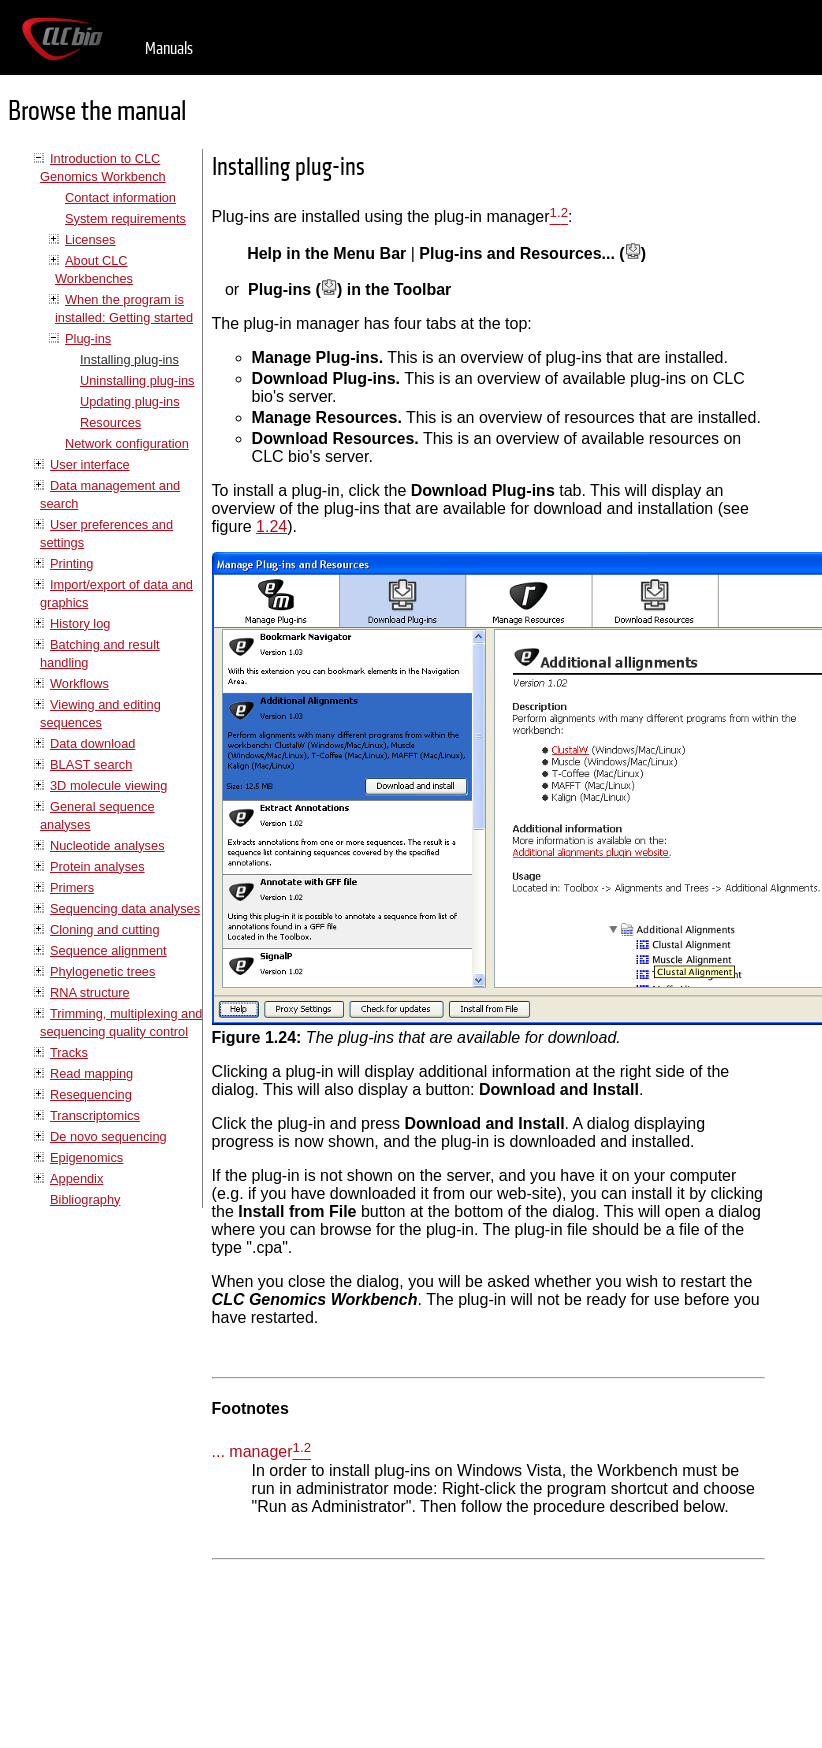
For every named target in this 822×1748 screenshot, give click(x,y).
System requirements (125, 218)
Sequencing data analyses (125, 908)
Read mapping (91, 1073)
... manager (252, 1452)
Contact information (120, 197)
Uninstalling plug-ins (137, 380)
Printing (71, 563)
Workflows (79, 683)
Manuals (169, 48)
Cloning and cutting (105, 929)
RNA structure (90, 992)
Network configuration (127, 443)
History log (80, 623)
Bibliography (85, 1199)
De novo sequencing (108, 1136)
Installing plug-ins (129, 359)
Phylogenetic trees (102, 971)
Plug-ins (88, 338)
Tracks (69, 1052)
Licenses (90, 239)
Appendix (76, 1178)
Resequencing (91, 1094)
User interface (90, 464)
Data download (92, 743)
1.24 (271, 526)
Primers (72, 887)
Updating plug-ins (130, 401)
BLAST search (91, 764)
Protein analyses (97, 866)
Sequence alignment (108, 950)
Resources (110, 422)
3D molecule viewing (108, 785)
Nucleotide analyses (107, 845)
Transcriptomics (95, 1115)
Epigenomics (86, 1157)
